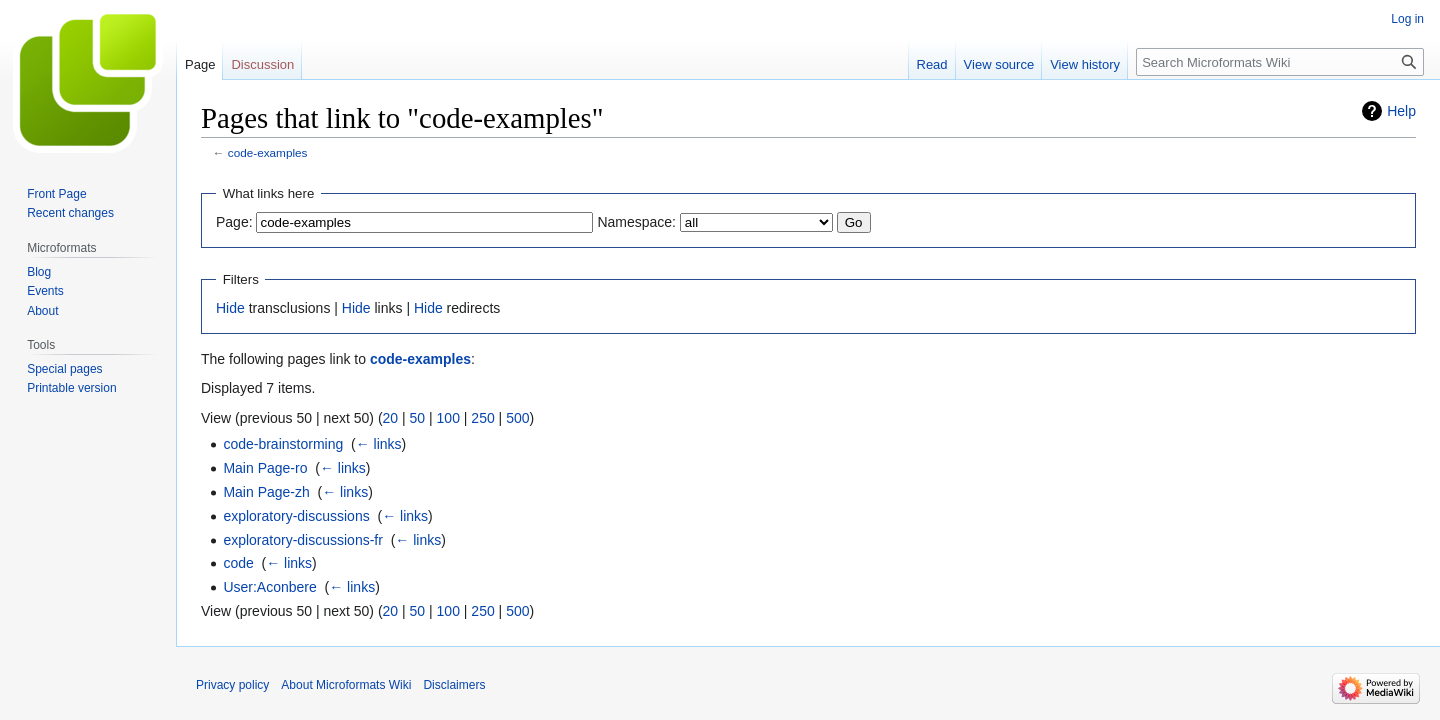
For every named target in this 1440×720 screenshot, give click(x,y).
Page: (234, 222)
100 (448, 418)
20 (391, 418)
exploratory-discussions (296, 516)
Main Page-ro (265, 468)
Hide (230, 308)
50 (418, 418)
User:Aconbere (269, 587)
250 (482, 418)
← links (379, 444)
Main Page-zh (266, 492)
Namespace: (636, 222)
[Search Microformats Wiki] (1280, 62)
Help (1401, 111)
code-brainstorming (283, 444)
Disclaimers (454, 685)
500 (517, 418)
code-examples (268, 152)
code (238, 563)
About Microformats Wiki (346, 685)
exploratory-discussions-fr (303, 540)
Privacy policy (232, 685)
